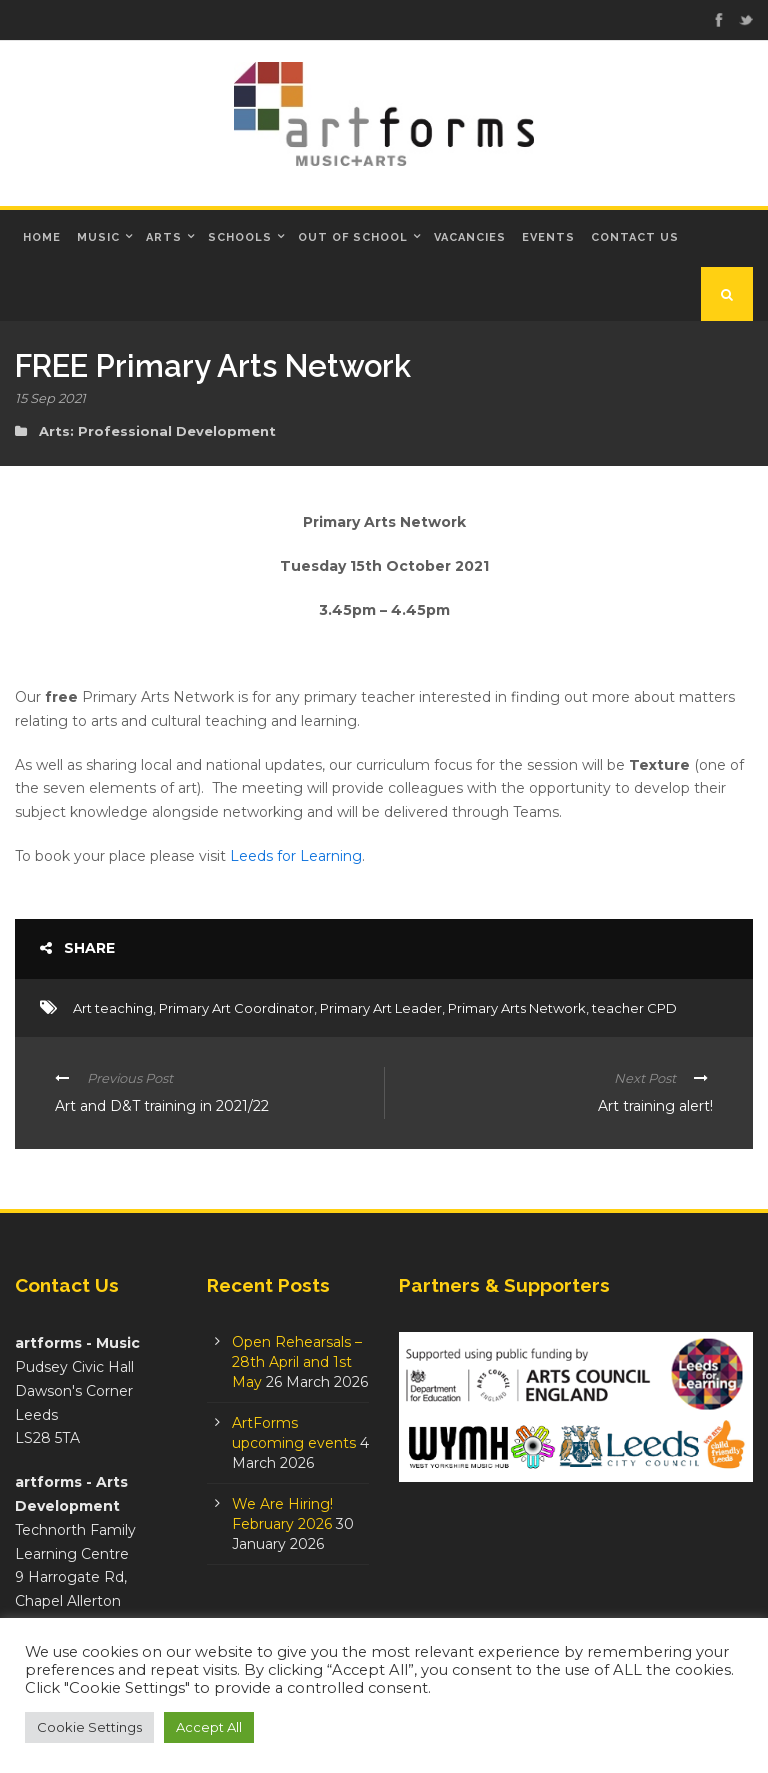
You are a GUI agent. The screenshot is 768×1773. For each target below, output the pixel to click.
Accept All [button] (209, 1727)
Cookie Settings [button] (89, 1727)
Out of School (353, 237)
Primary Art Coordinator (236, 1008)
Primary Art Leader (381, 1008)
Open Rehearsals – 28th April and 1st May (297, 1362)
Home (42, 237)
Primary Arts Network (517, 1008)
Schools (240, 237)
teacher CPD (634, 1008)
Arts (164, 237)
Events (548, 237)
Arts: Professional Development (157, 431)
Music (98, 237)
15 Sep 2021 (50, 398)
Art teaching (113, 1008)
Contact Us (635, 237)
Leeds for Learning (296, 856)
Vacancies (470, 237)
